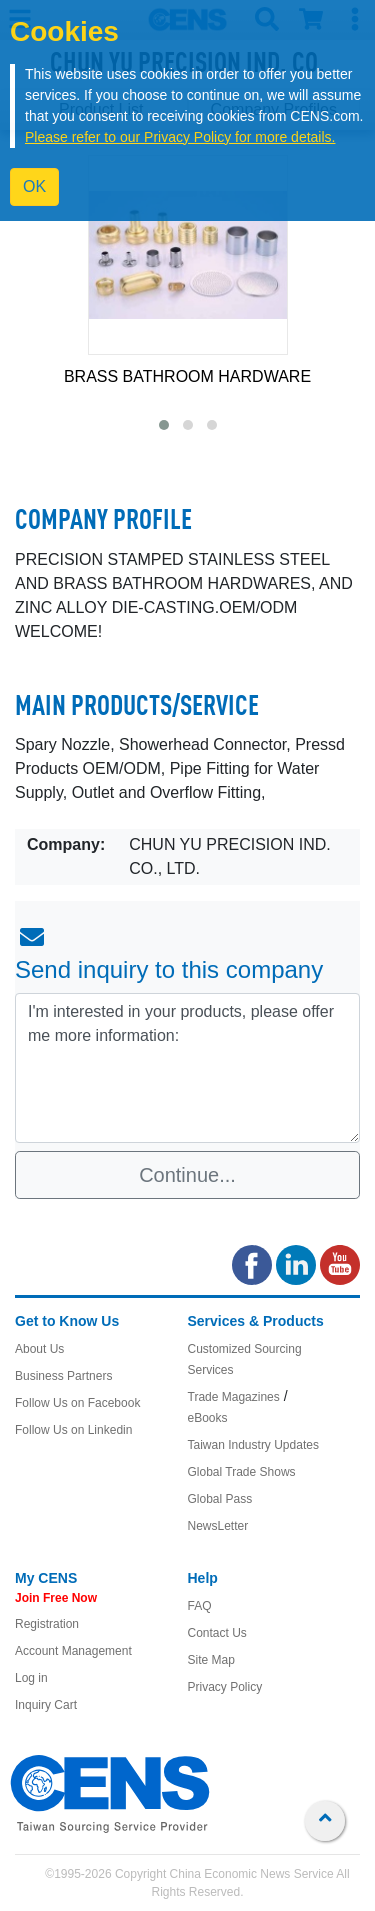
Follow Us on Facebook (77, 1403)
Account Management (73, 1651)
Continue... (187, 1175)
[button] (164, 425)
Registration (47, 1624)
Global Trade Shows (242, 1472)
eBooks (208, 1418)
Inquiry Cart (46, 1705)
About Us (39, 1349)
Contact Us (217, 1633)
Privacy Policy (225, 1687)
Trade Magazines (234, 1397)
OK (34, 186)
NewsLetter (218, 1526)
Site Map (211, 1660)
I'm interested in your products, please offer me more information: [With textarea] (187, 1068)
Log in (31, 1678)
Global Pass (220, 1499)
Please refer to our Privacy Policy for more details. (180, 137)
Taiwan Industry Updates (253, 1445)
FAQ (200, 1606)
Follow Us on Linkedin (73, 1430)
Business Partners (63, 1376)
